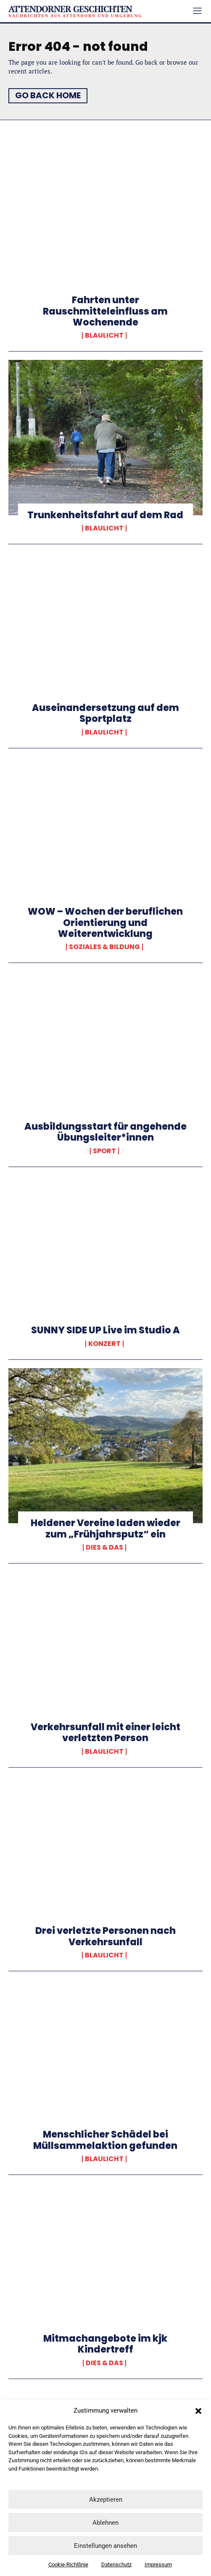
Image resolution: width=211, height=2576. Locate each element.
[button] (198, 2411)
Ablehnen (105, 2522)
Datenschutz (116, 2564)
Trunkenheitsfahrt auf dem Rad (105, 515)
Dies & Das (104, 1547)
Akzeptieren (105, 2499)
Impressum (158, 2564)
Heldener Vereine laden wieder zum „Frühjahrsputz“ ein (105, 1528)
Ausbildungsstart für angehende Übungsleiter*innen (105, 1132)
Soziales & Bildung (104, 947)
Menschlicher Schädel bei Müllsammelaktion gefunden (105, 2140)
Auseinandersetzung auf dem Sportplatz (105, 713)
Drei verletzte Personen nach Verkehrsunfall (105, 1936)
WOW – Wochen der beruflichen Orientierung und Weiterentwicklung (105, 922)
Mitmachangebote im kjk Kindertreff (105, 2344)
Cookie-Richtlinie (68, 2564)
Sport (104, 1151)
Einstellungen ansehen (105, 2546)
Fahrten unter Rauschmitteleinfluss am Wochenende (105, 311)
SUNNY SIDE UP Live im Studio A (105, 1330)
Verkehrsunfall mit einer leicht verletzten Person (105, 1732)
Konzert (104, 1343)
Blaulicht (104, 335)
